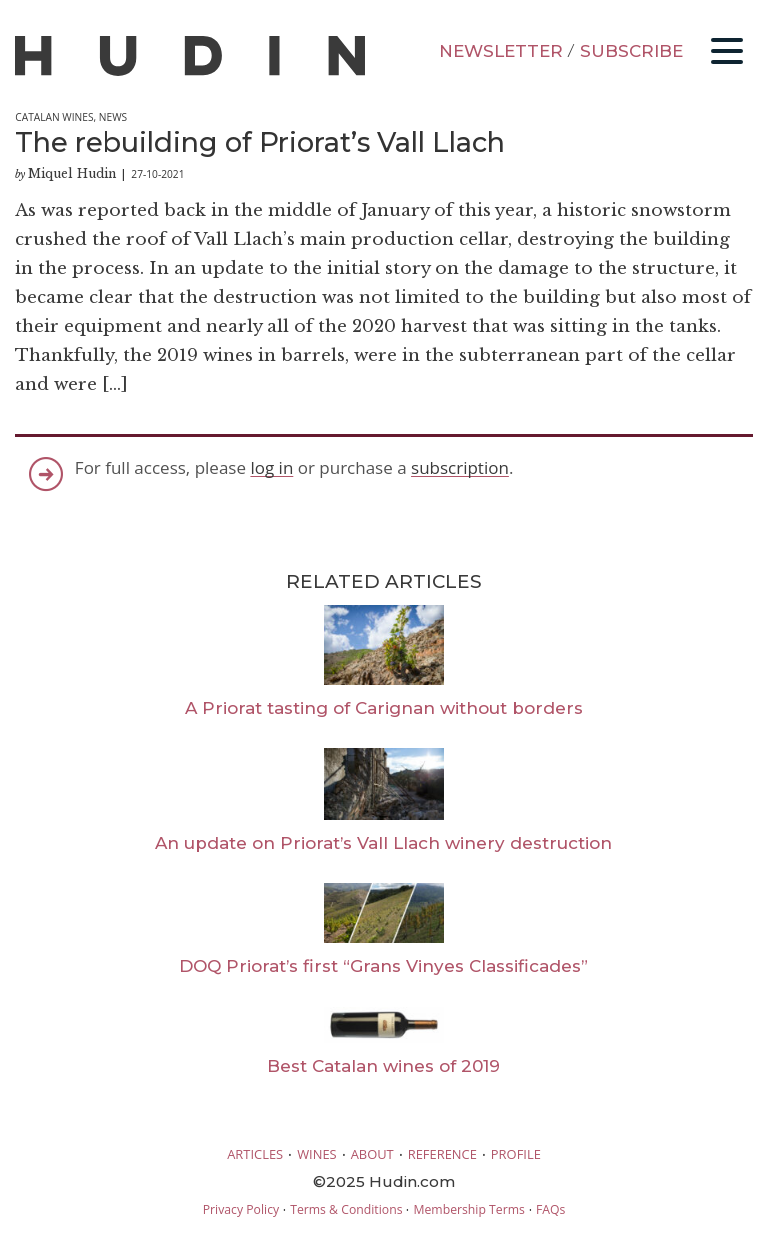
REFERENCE (442, 1154)
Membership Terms (468, 1209)
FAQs (550, 1209)
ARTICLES (255, 1154)
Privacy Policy (241, 1209)
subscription (460, 467)
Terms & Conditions (346, 1209)
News (113, 117)
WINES (317, 1154)
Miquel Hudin (72, 173)
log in (271, 467)
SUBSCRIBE (631, 51)
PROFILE (516, 1154)
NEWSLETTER (501, 51)
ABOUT (372, 1154)
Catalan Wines (54, 117)
